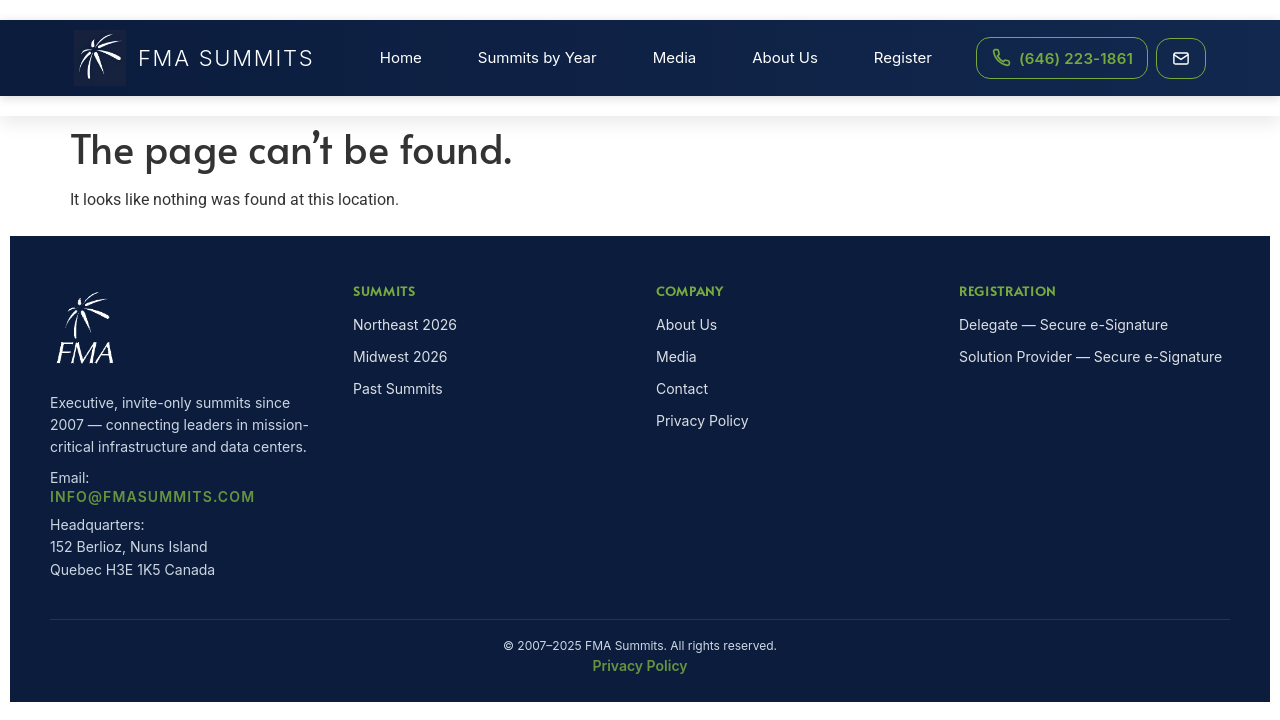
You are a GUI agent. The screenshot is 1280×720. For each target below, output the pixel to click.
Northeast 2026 (405, 324)
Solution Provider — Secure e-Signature (1090, 356)
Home (401, 57)
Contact (682, 388)
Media (675, 57)
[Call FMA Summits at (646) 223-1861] (1062, 58)
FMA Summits (194, 58)
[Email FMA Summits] (1181, 58)
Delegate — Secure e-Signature (1063, 324)
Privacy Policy (702, 420)
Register (903, 57)
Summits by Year (537, 57)
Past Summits (398, 388)
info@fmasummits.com (152, 497)
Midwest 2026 (400, 356)
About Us (785, 57)
